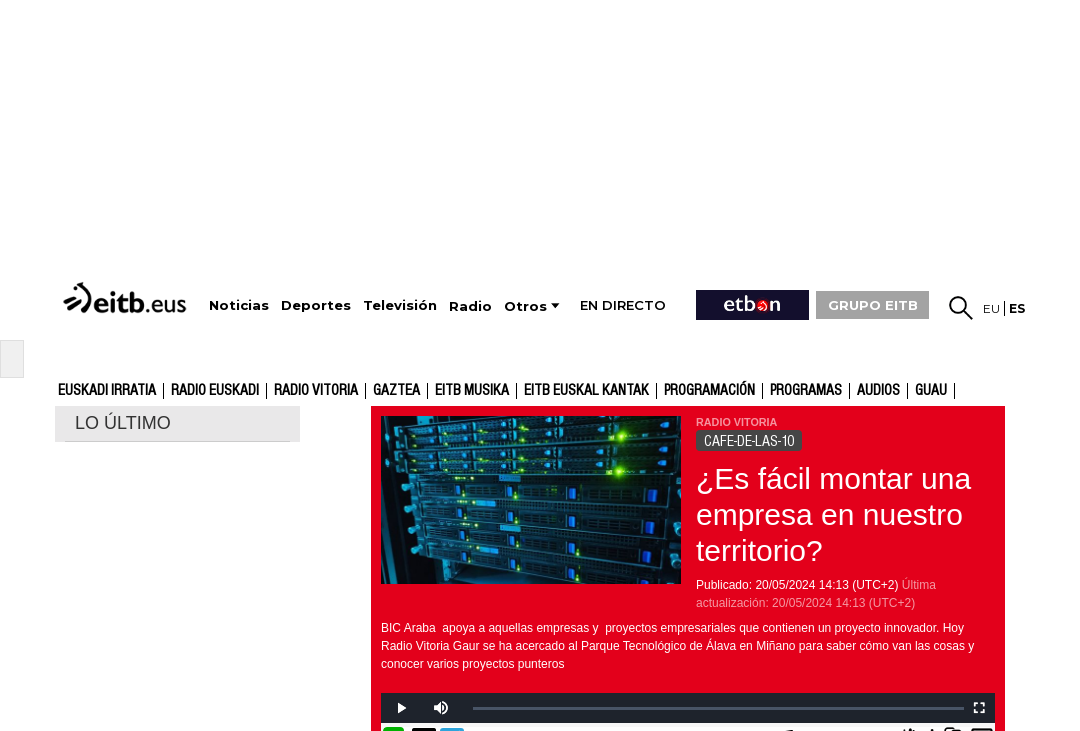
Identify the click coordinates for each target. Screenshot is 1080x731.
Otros (525, 306)
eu (991, 308)
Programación (709, 391)
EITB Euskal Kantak (586, 391)
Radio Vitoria (316, 391)
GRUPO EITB (873, 305)
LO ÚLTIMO (123, 423)
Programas (806, 391)
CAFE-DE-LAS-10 (749, 441)
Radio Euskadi (215, 391)
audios (878, 391)
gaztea (396, 391)
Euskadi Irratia (107, 391)
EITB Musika (472, 391)
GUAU (931, 391)
